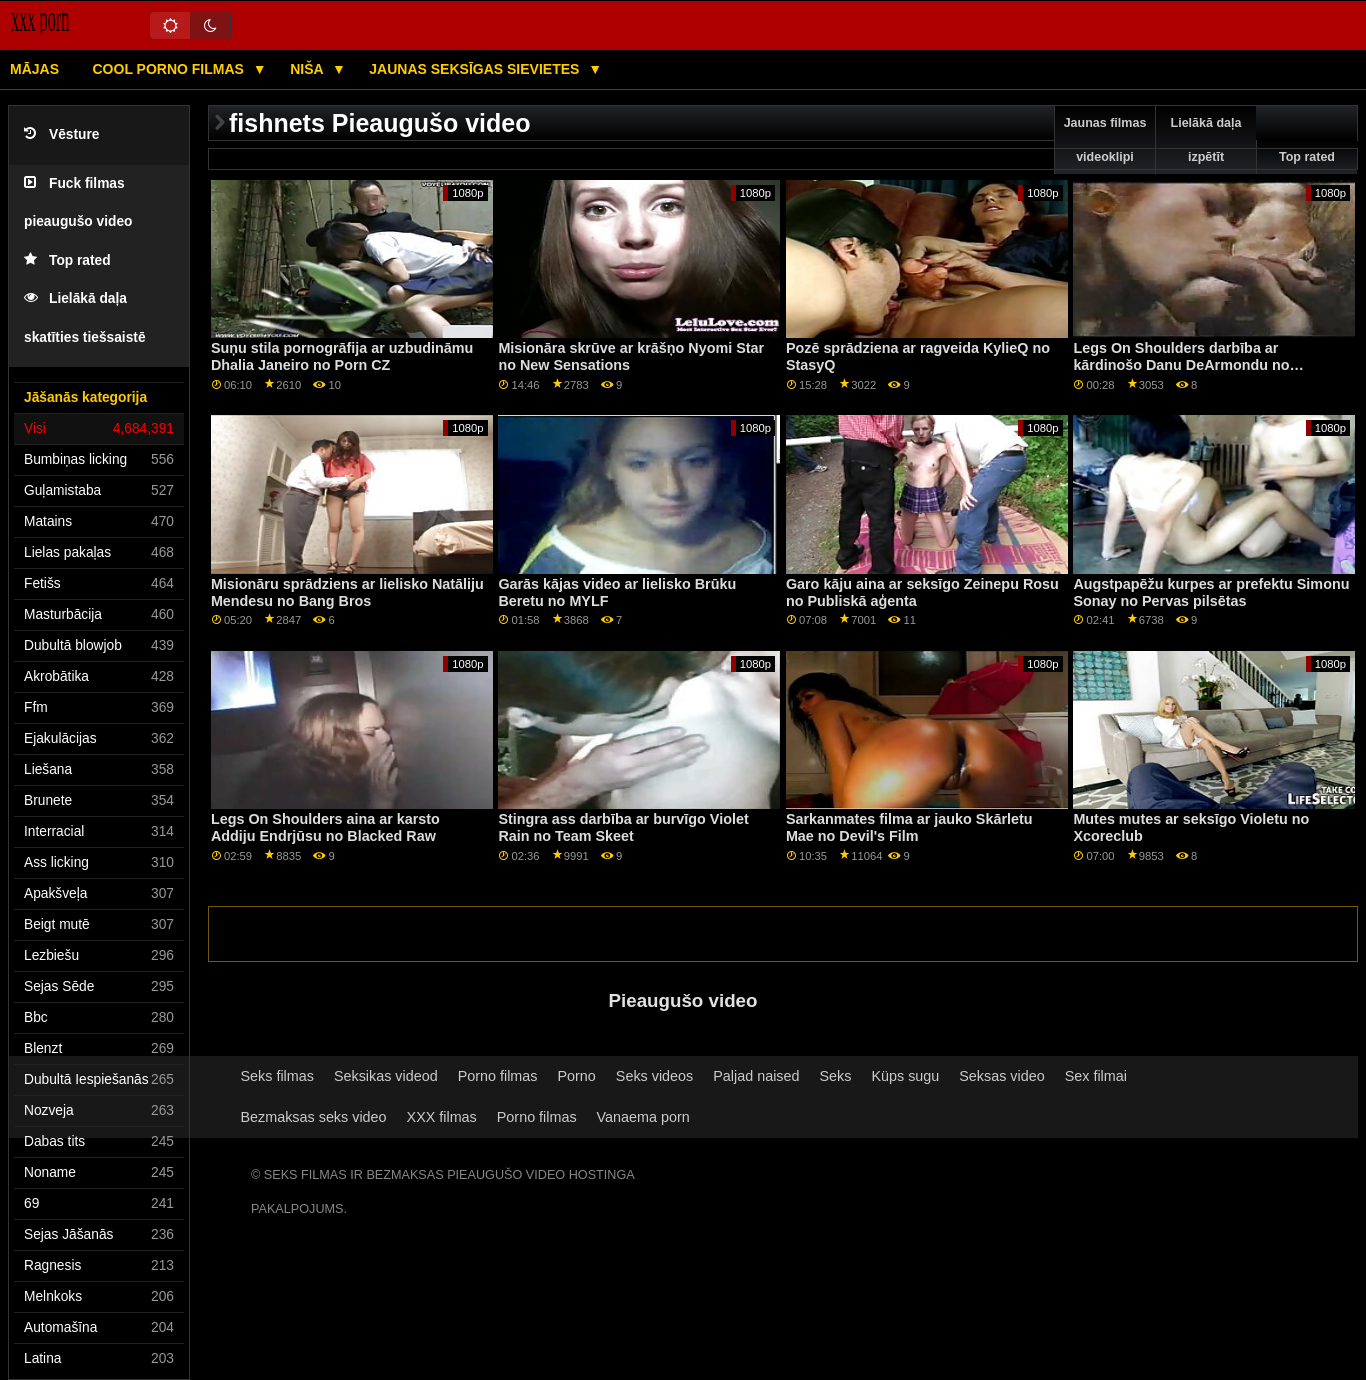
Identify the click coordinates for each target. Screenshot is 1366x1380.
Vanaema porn (643, 1117)
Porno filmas (498, 1076)
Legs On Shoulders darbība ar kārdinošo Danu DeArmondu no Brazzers (1181, 364)
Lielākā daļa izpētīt (1206, 140)
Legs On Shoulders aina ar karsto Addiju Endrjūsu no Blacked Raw (325, 827)
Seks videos (654, 1076)
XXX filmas (442, 1117)
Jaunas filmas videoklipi (1105, 140)
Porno (577, 1076)
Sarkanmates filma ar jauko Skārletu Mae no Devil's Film (909, 827)
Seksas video (1001, 1076)
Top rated (67, 260)
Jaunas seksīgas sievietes (476, 69)
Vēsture (61, 134)
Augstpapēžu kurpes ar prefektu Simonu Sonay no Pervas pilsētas (1211, 592)
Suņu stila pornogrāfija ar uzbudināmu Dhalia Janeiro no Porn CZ (342, 356)
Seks (835, 1076)
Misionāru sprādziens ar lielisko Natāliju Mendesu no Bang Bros (347, 592)
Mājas (34, 69)
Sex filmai (1096, 1076)
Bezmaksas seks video (314, 1117)
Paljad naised (756, 1076)
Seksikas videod (386, 1076)
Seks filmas (277, 1076)
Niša (308, 69)
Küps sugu (905, 1076)
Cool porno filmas (170, 69)
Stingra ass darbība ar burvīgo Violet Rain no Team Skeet (623, 827)
